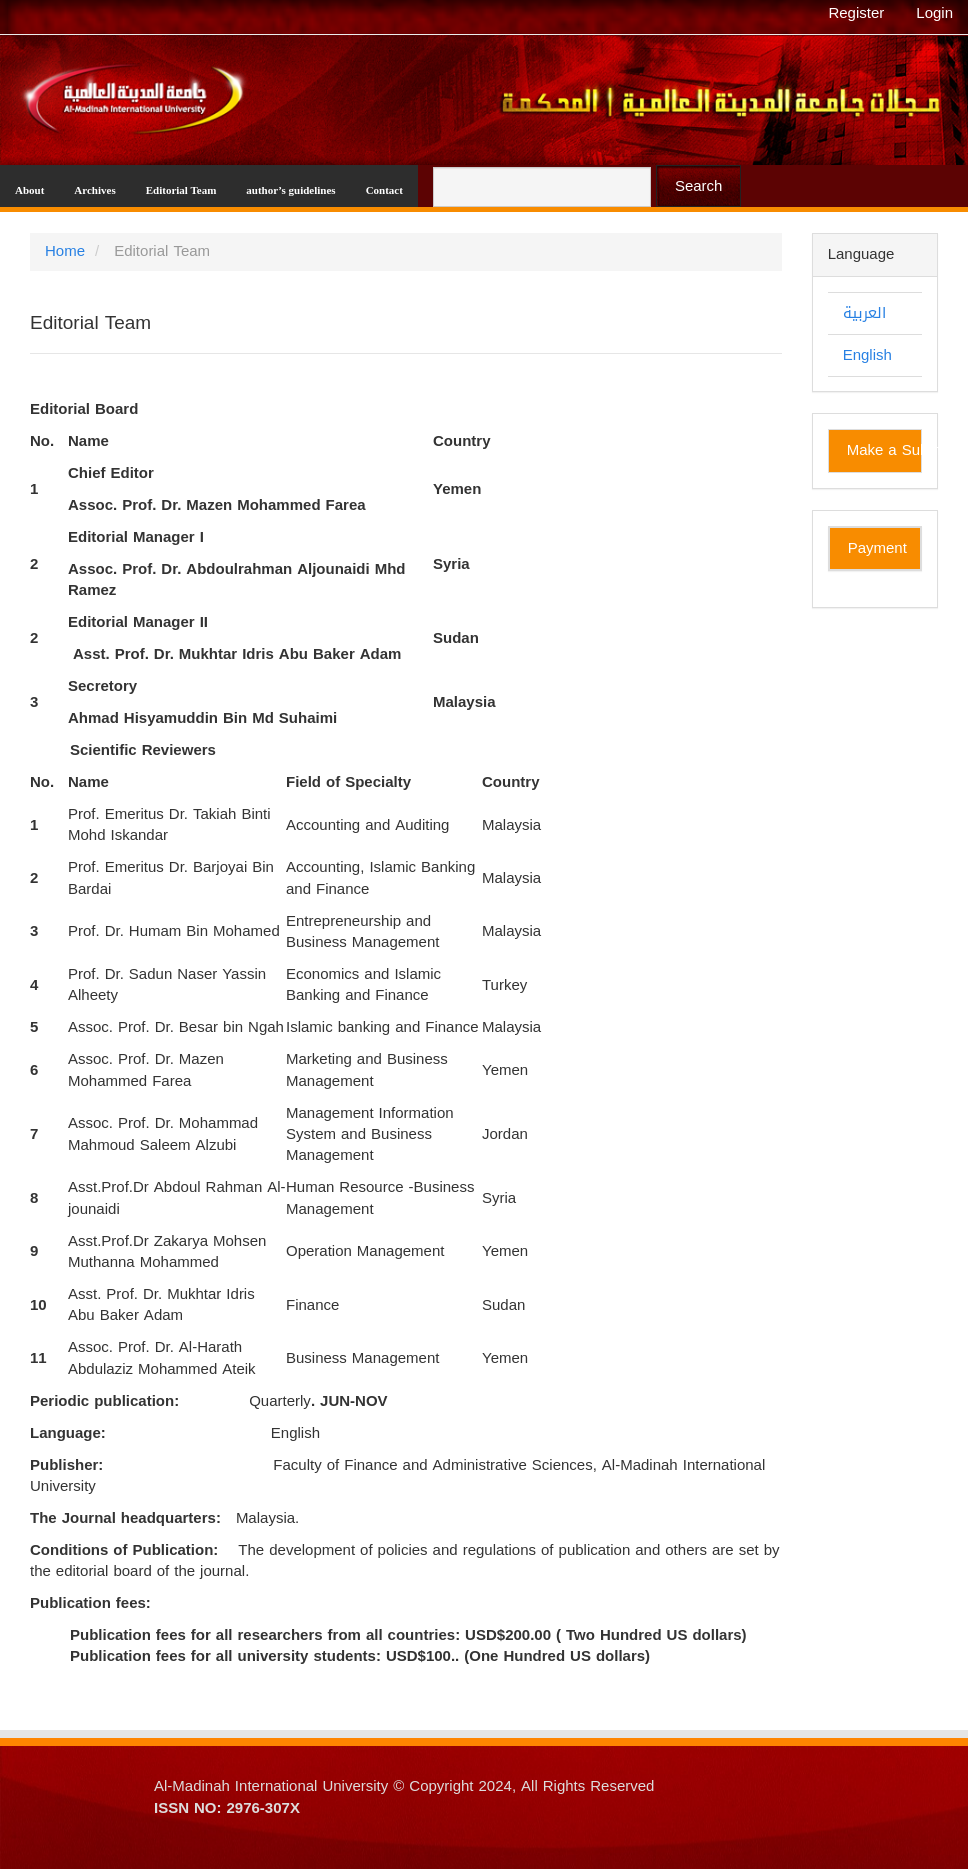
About (29, 190)
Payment (877, 548)
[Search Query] (542, 187)
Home (65, 251)
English (867, 355)
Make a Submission (884, 450)
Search (699, 186)
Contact (384, 190)
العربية (864, 313)
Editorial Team (181, 190)
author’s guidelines (290, 190)
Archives (94, 190)
